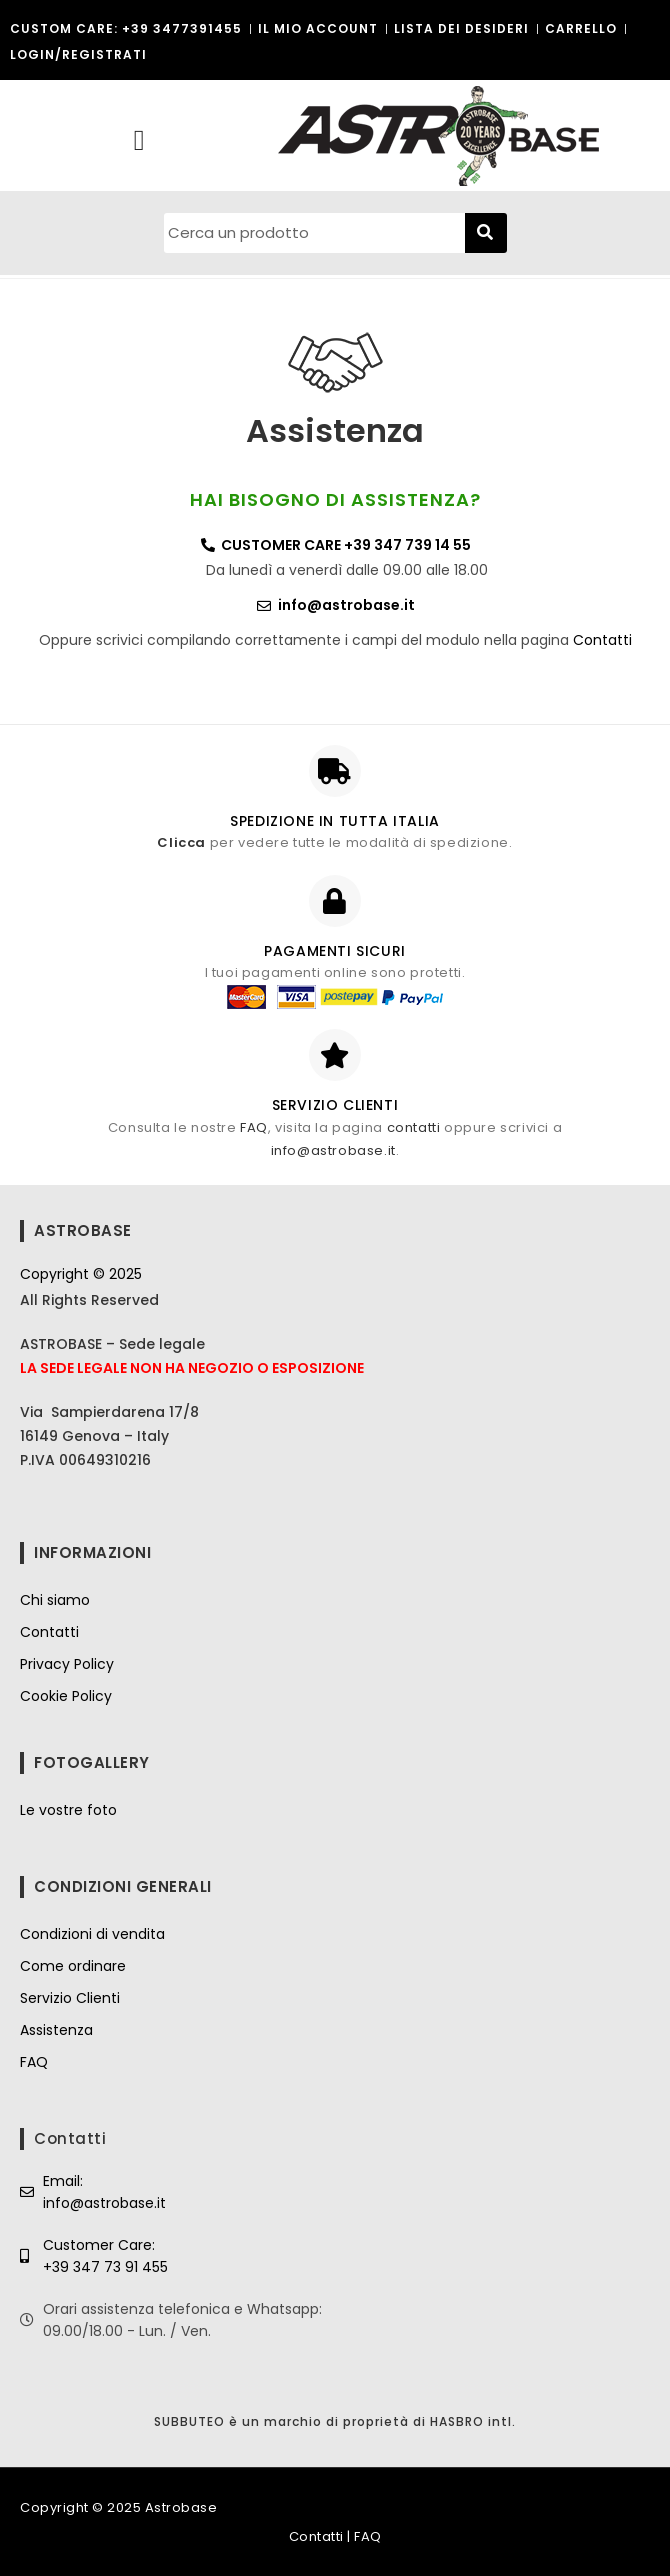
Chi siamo (55, 1600)
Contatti (602, 640)
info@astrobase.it (333, 1150)
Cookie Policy (66, 1696)
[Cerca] (486, 233)
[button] (138, 141)
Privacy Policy (67, 1664)
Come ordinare (73, 1966)
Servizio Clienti (70, 1998)
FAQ (254, 1127)
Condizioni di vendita (92, 1934)
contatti (414, 1127)
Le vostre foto (68, 1810)
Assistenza (56, 2030)
